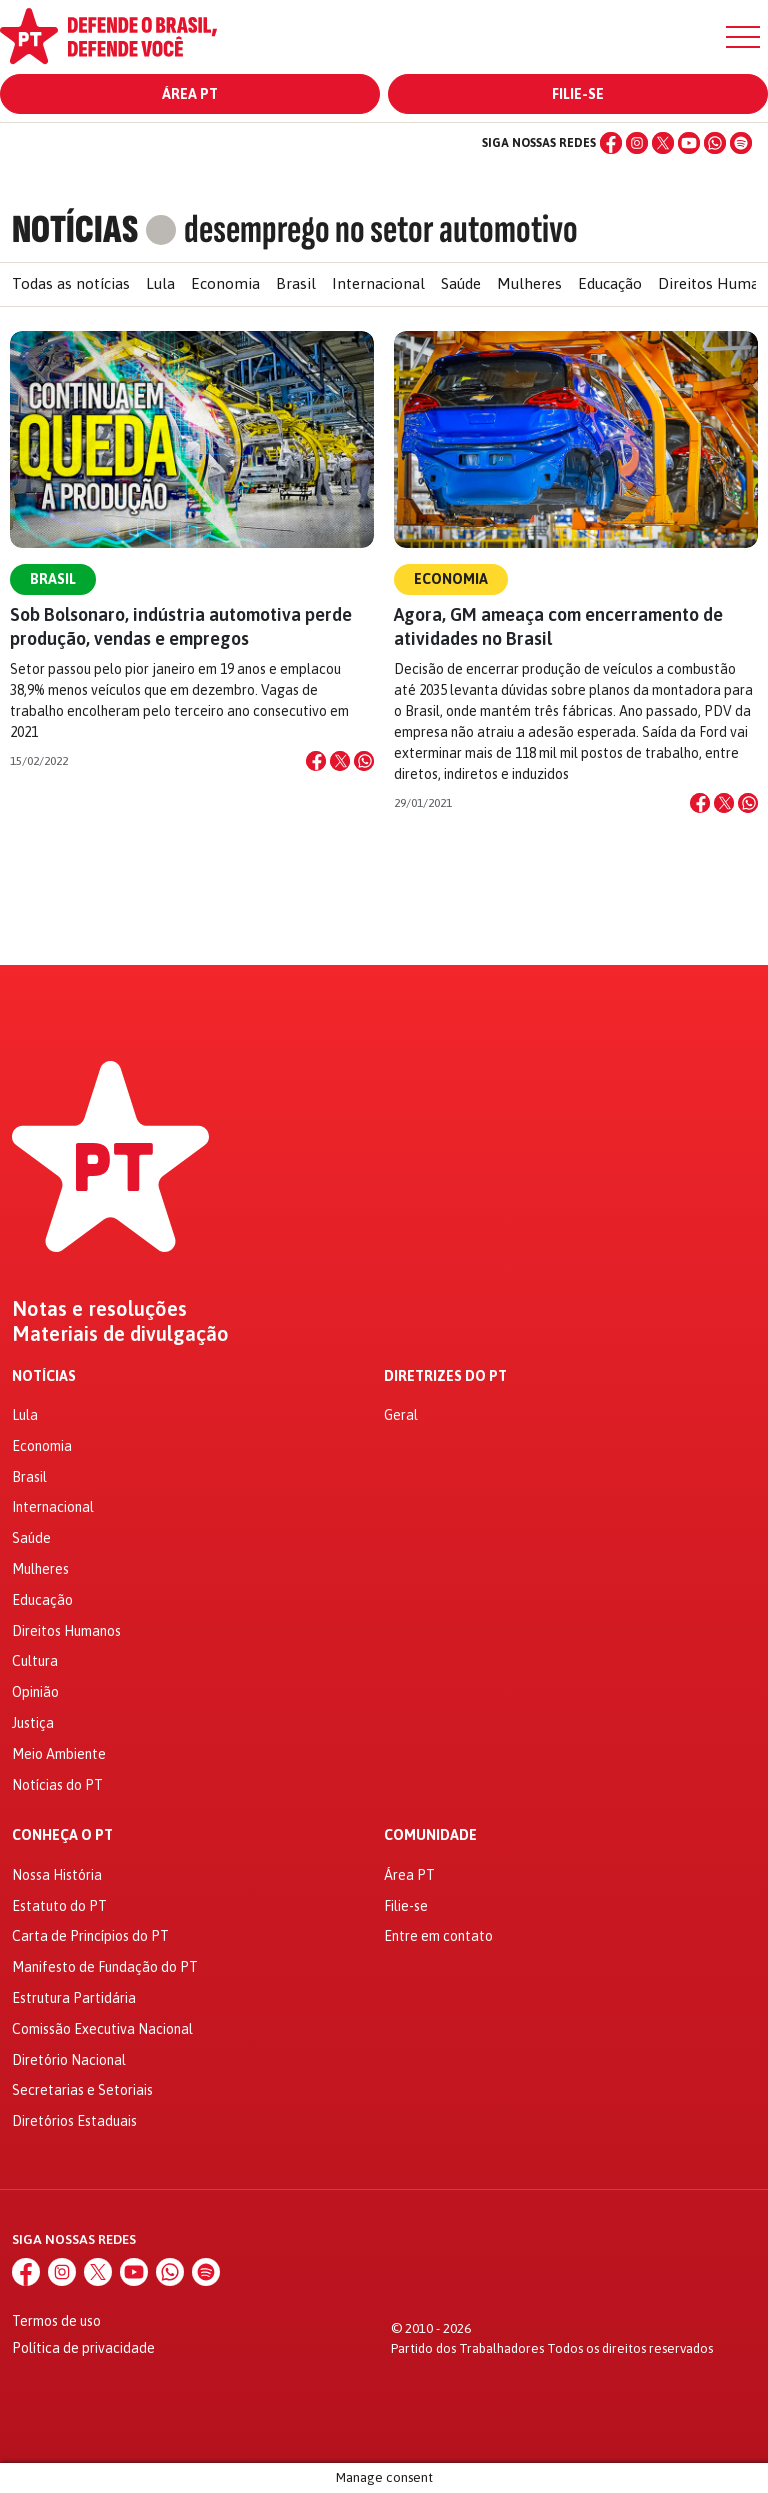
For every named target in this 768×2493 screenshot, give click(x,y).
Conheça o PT (62, 1835)
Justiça (33, 1723)
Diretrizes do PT (445, 1376)
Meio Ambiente (59, 1754)
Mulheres (529, 283)
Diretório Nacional (69, 2060)
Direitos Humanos (66, 1631)
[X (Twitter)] (663, 143)
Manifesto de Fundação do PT (105, 1967)
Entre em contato (438, 1936)
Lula (160, 283)
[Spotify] (741, 143)
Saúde (461, 283)
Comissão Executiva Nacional (102, 2029)
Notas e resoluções (99, 1309)
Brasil (296, 283)
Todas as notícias (71, 283)
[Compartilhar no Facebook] (316, 761)
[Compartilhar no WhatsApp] (364, 761)
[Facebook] (611, 143)
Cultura (35, 1661)
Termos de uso (56, 2321)
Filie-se (578, 94)
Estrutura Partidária (74, 1998)
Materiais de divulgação (120, 1334)
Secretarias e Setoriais (82, 2090)
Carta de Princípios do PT (90, 1936)
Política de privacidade (83, 2348)
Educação (610, 283)
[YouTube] (689, 143)
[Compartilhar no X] (340, 761)
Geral (401, 1415)
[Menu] (743, 37)
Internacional (378, 283)
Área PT (190, 94)
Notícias (44, 1376)
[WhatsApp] (715, 143)
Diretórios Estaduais (74, 2121)
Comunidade (430, 1835)
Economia (225, 283)
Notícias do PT (57, 1785)
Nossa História (57, 1875)
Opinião (35, 1692)
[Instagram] (637, 143)
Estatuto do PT (59, 1906)
